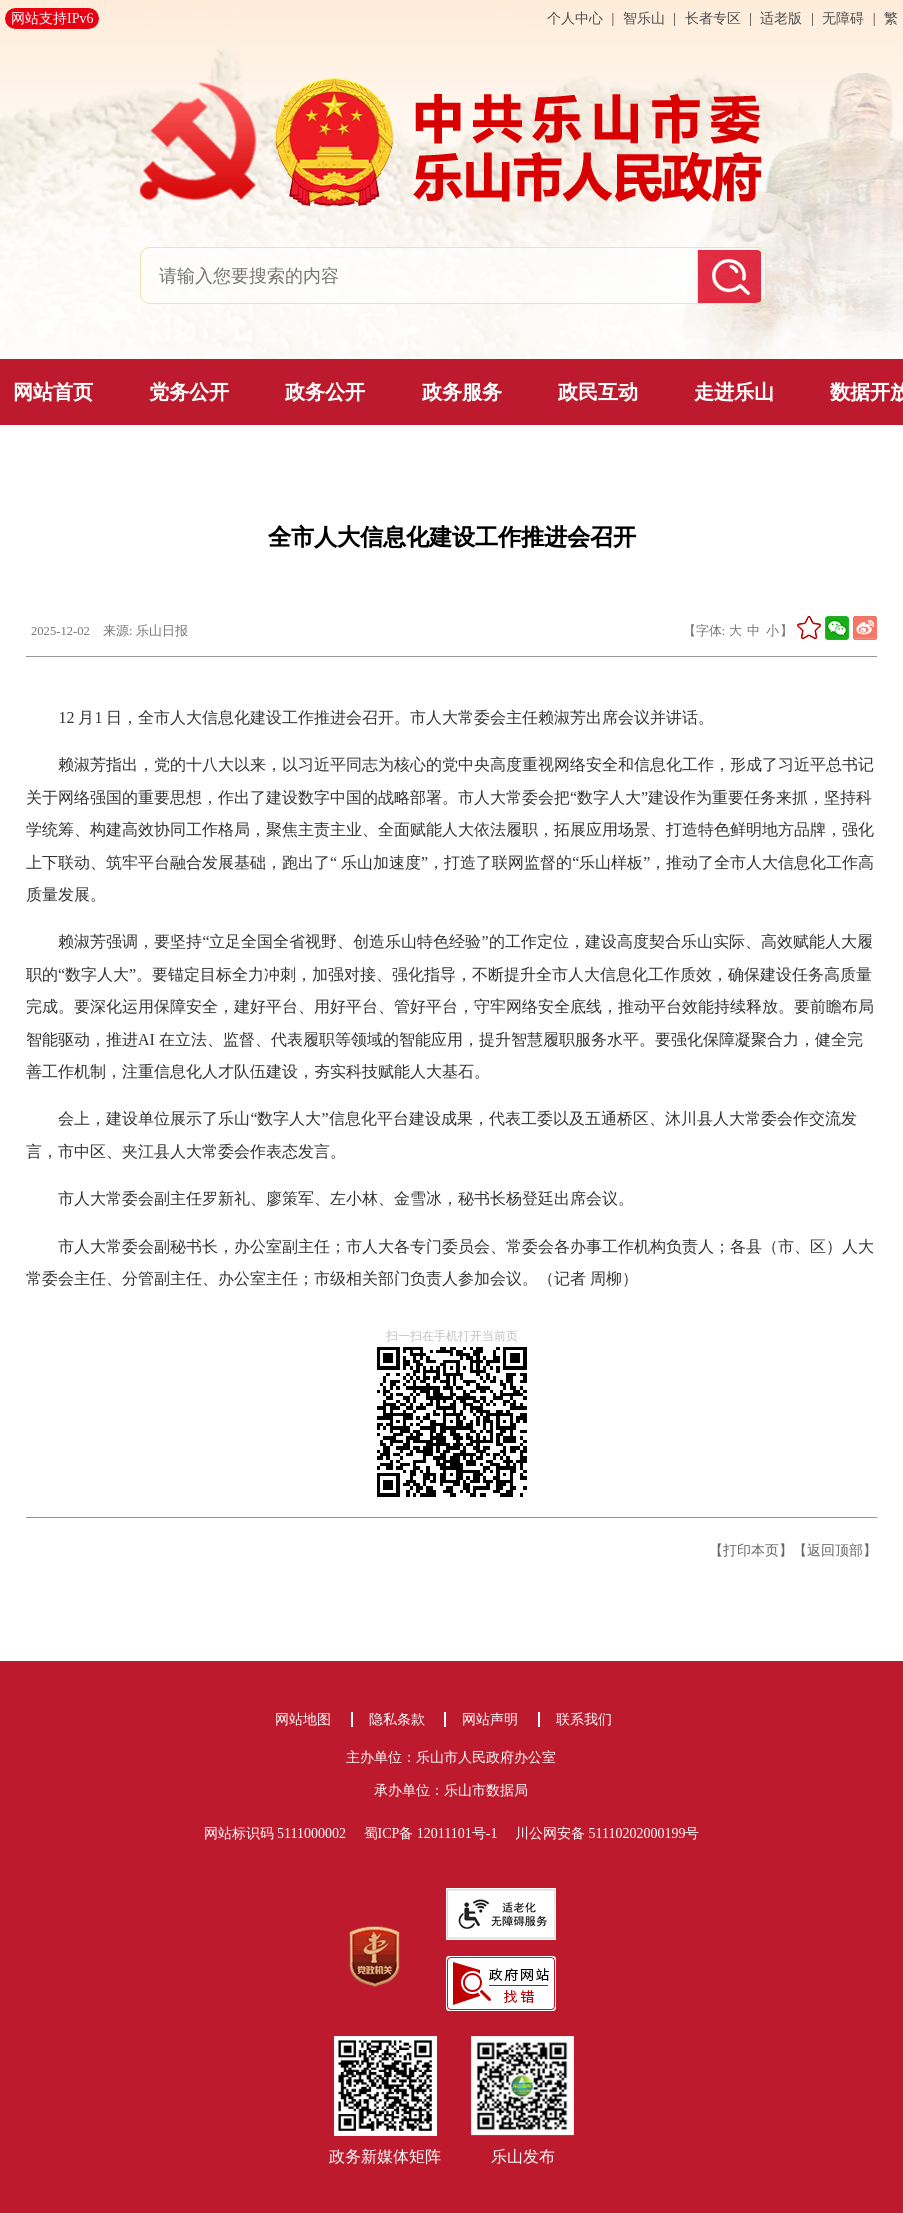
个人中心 (577, 18)
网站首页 (53, 392)
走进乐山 (734, 392)
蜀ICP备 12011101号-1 (438, 1833)
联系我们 (584, 1719)
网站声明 (490, 1719)
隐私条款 (397, 1719)
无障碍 (843, 18)
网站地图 (303, 1719)
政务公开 (325, 392)
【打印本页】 (751, 1550)
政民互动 (598, 392)
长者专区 (713, 18)
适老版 (781, 18)
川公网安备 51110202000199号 (607, 1833)
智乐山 (646, 18)
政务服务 (462, 392)
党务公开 (189, 392)
